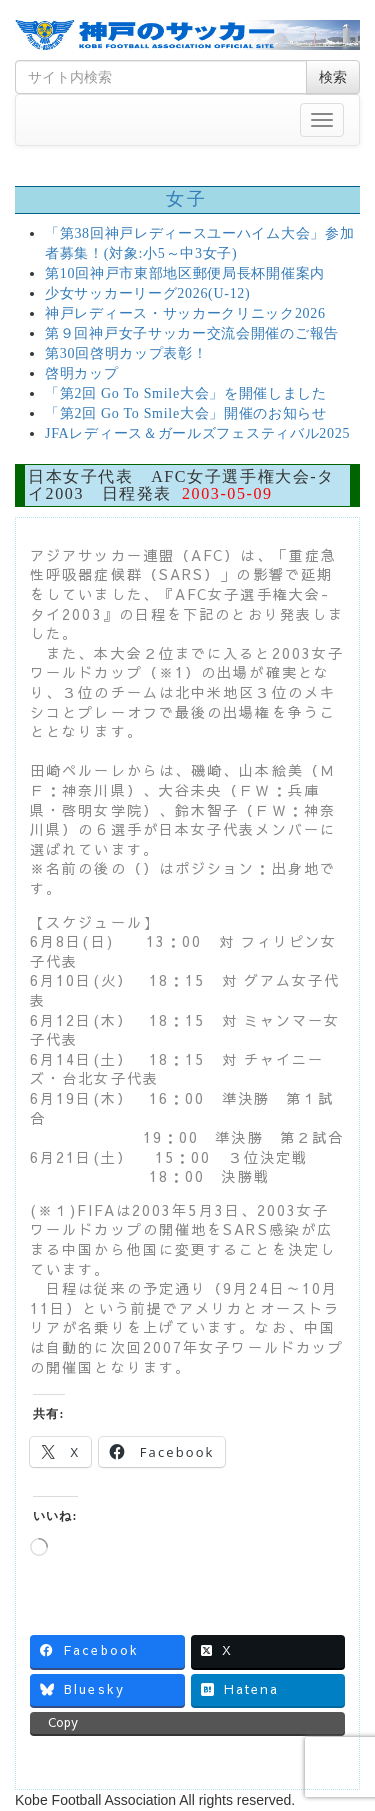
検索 (333, 77)
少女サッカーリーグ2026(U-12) (147, 293)
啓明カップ (82, 373)
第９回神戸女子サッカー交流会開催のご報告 (192, 333)
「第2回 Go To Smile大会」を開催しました (186, 393)
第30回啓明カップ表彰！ (126, 353)
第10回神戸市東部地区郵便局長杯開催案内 (185, 273)
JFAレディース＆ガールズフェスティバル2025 (197, 433)
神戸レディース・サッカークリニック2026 (185, 313)
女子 (187, 199)
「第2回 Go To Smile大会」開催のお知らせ (186, 413)
